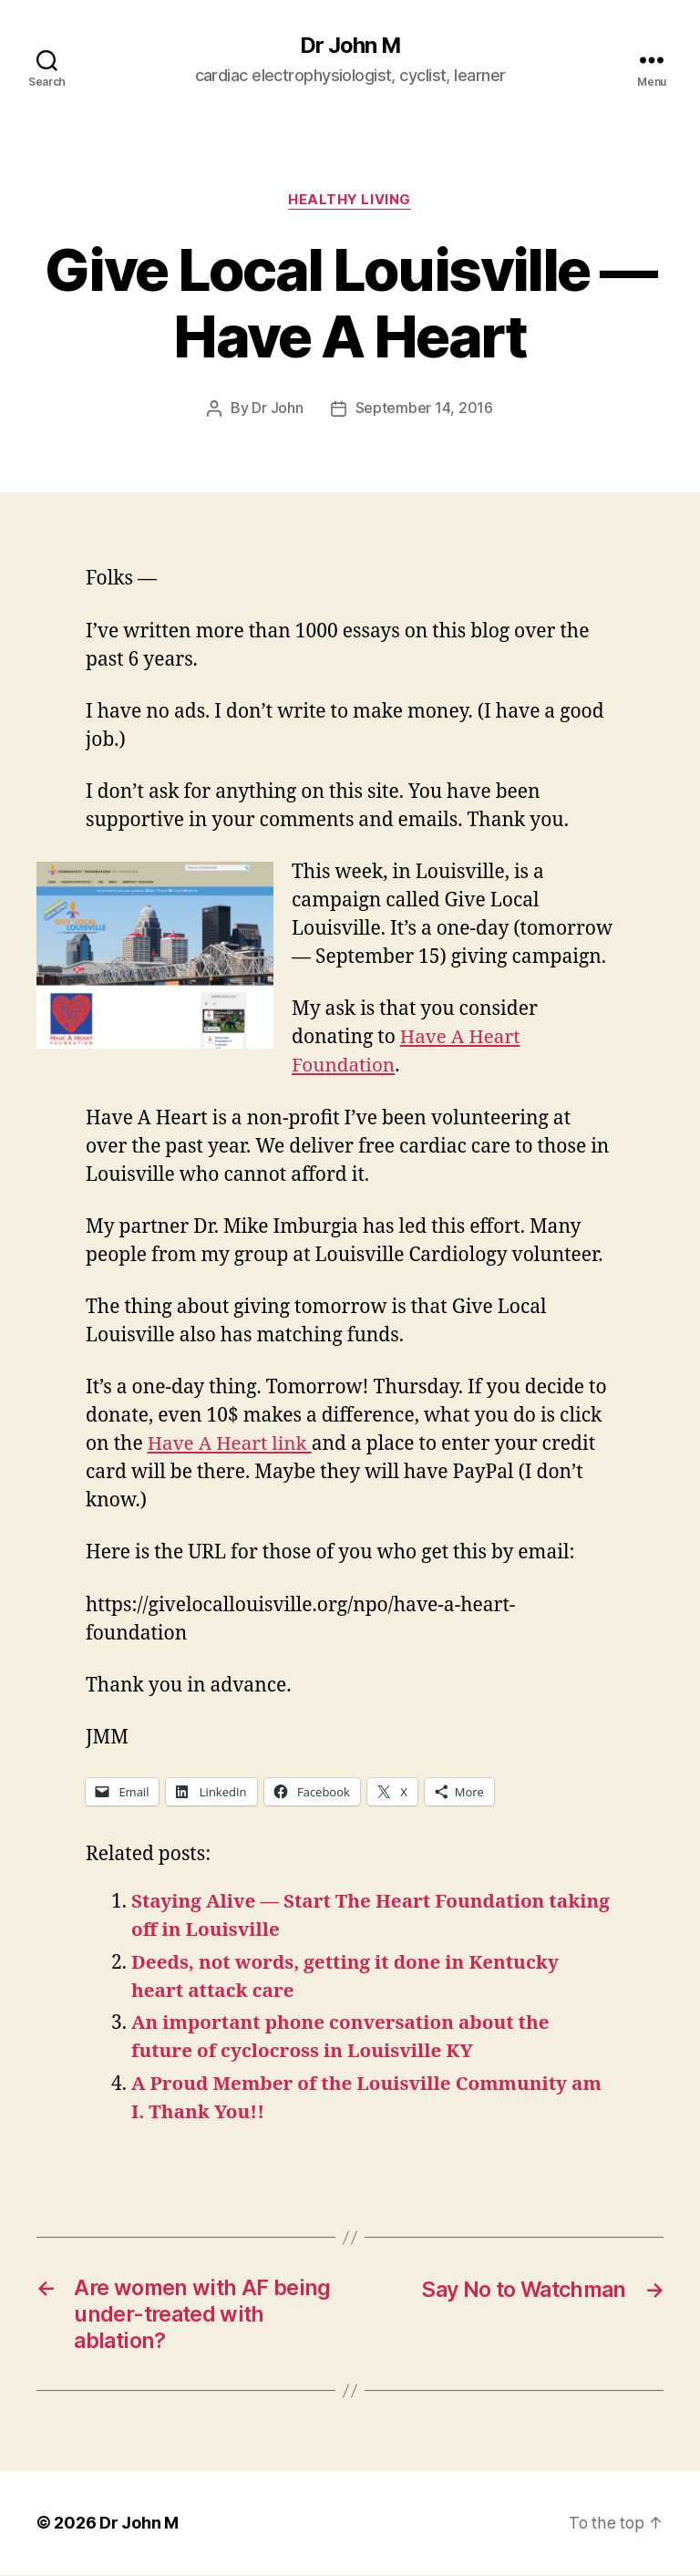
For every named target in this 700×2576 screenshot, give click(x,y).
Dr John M (349, 46)
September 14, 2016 (424, 409)
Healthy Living (350, 200)
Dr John (277, 409)
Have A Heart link (231, 1444)
